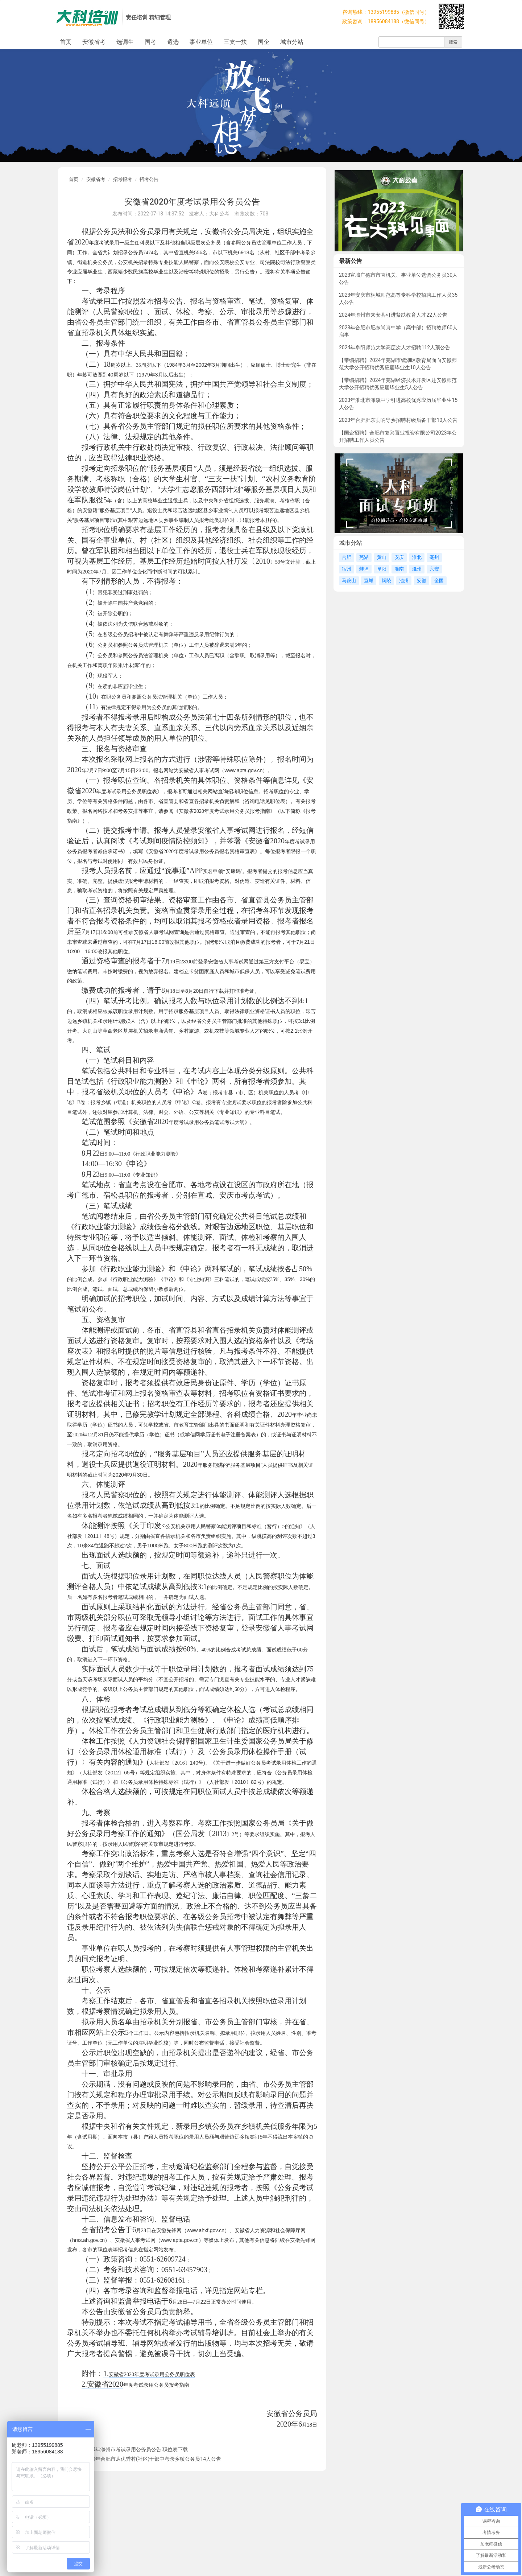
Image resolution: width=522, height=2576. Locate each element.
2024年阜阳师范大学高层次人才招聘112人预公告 (394, 347)
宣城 (368, 580)
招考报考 (122, 179)
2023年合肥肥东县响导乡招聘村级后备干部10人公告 (398, 420)
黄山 (381, 557)
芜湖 (364, 557)
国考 (150, 41)
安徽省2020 (121, 2374)
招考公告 (149, 179)
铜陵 (386, 580)
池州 (404, 580)
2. (84, 2384)
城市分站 (291, 41)
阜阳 (381, 569)
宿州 (346, 569)
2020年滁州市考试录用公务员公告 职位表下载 (136, 2449)
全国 (439, 580)
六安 (434, 569)
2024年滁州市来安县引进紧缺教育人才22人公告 (393, 315)
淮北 (417, 557)
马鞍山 (349, 580)
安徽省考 (93, 41)
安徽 (421, 580)
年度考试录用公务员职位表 (164, 2374)
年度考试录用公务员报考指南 (156, 2385)
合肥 (346, 557)
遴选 (173, 41)
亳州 (434, 557)
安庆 (399, 557)
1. (106, 2374)
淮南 (399, 569)
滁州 (417, 569)
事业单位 (201, 41)
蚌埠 (364, 569)
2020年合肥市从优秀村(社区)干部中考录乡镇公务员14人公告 (152, 2459)
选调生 (125, 41)
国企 (263, 41)
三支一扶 (235, 41)
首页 (65, 41)
